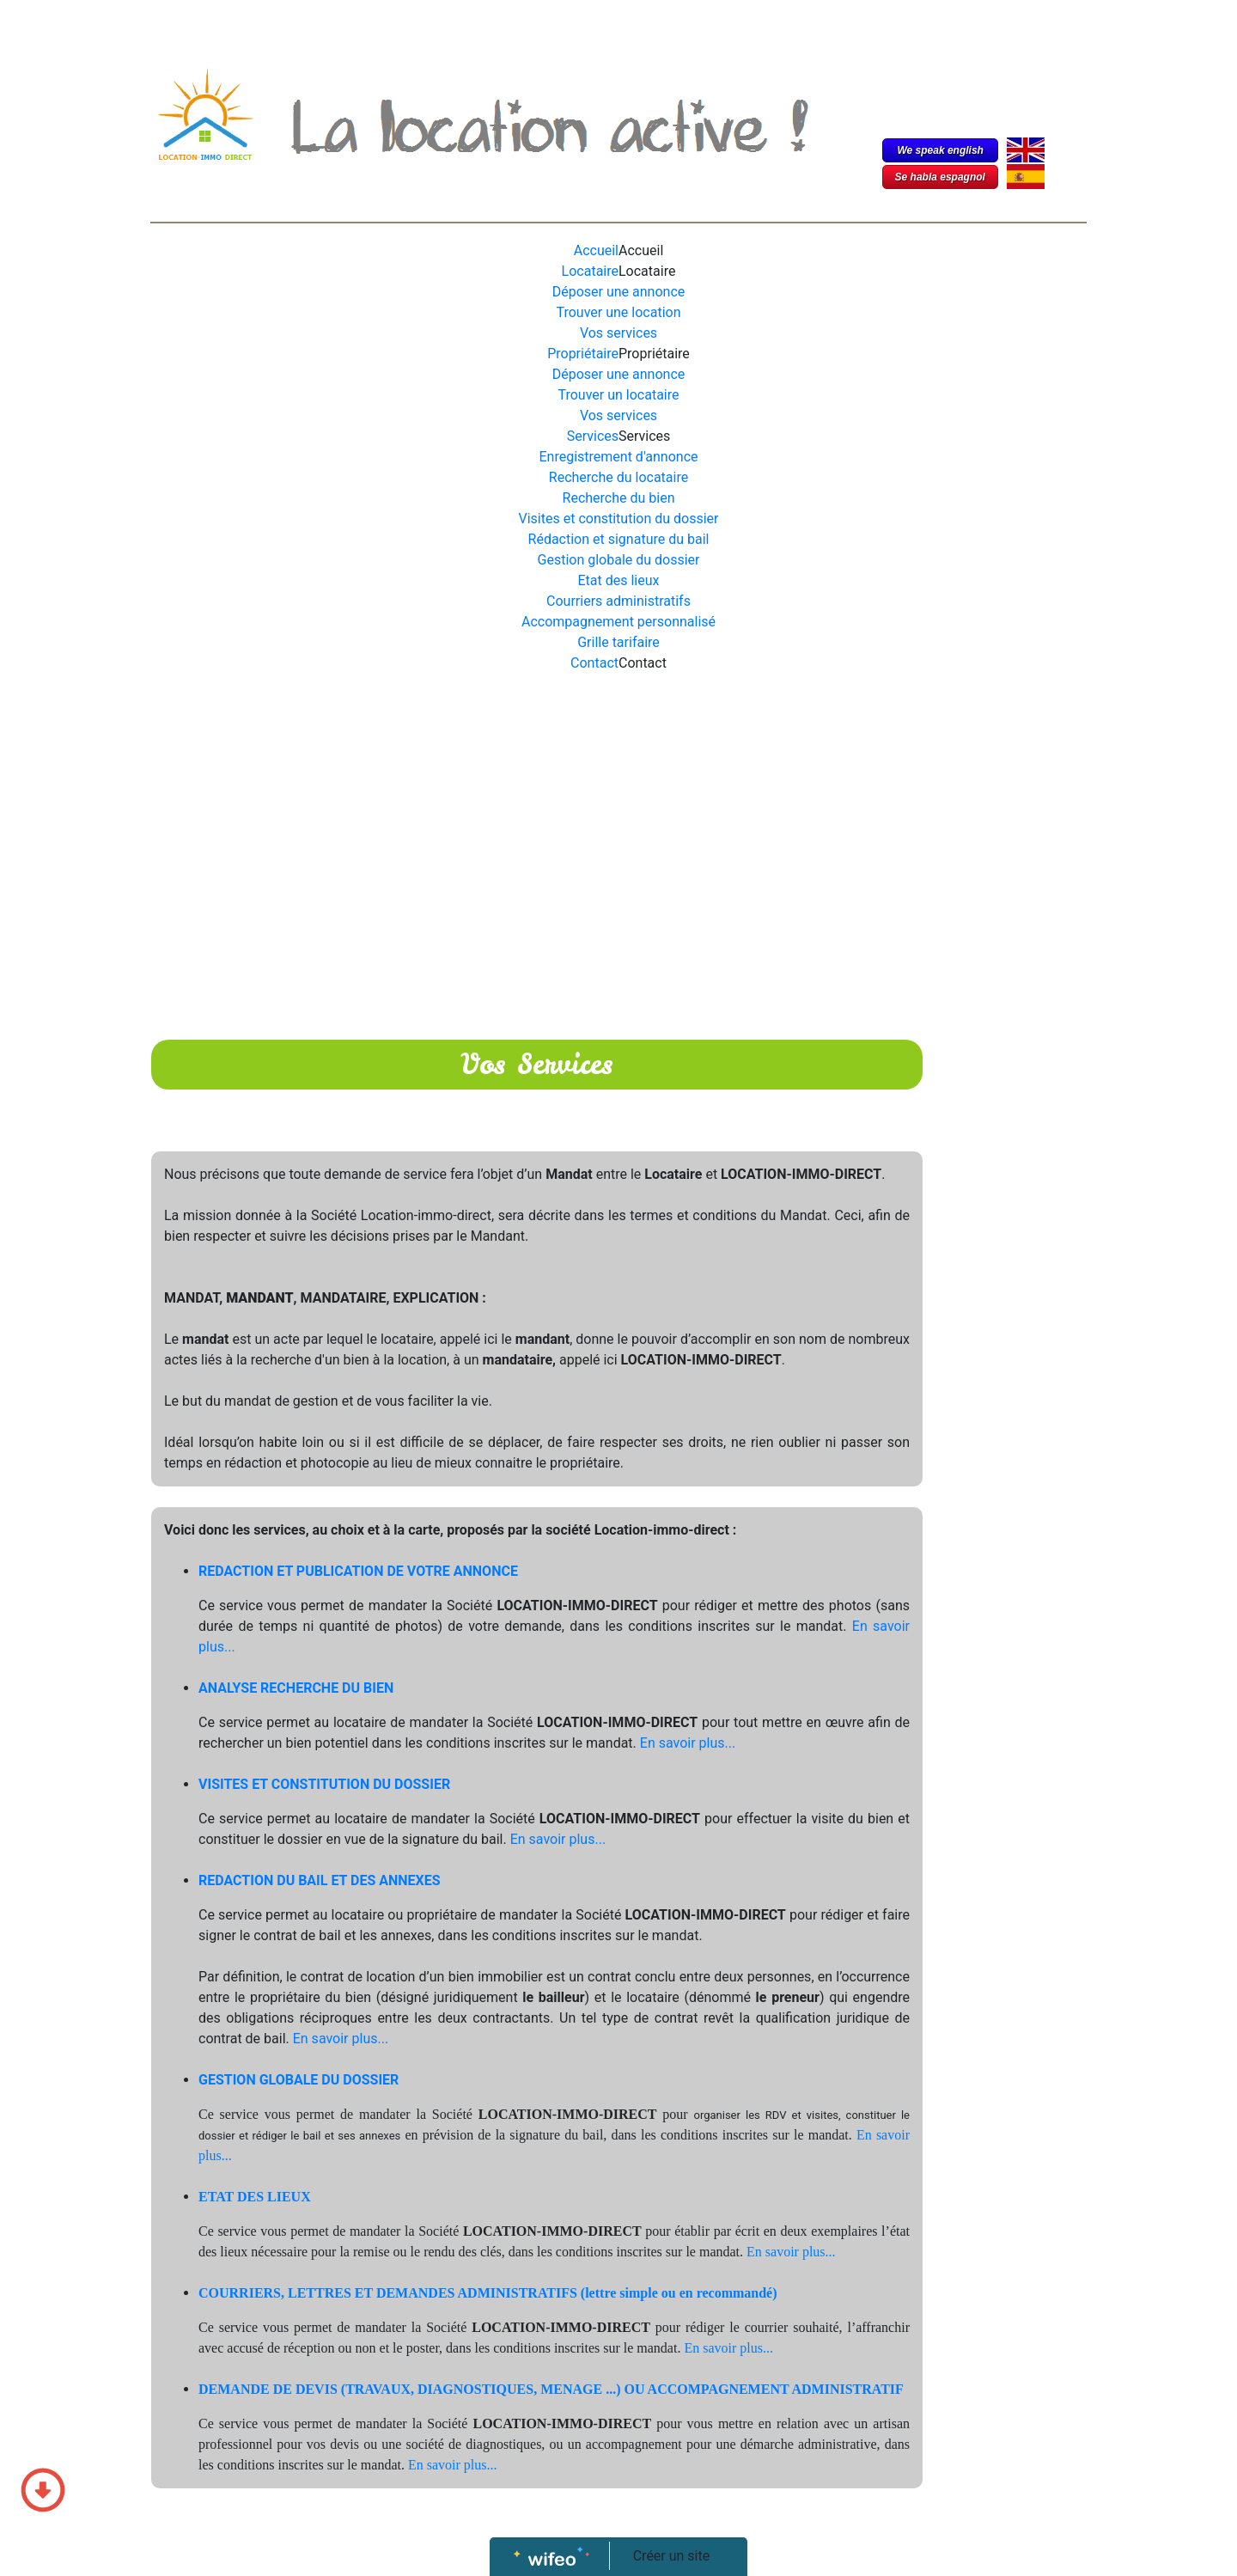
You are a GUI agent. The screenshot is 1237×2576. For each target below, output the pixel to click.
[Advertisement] (537, 828)
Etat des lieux (619, 580)
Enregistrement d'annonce (618, 457)
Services (592, 436)
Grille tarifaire (618, 642)
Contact (594, 663)
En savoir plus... (687, 1743)
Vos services (618, 333)
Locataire (590, 271)
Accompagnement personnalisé (618, 621)
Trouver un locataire (618, 395)
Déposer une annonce (619, 292)
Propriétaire (582, 353)
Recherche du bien (619, 498)
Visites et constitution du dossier (619, 518)
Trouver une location (619, 312)
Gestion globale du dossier (619, 560)
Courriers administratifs (618, 601)
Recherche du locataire (618, 477)
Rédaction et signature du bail (619, 539)
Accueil (596, 250)
